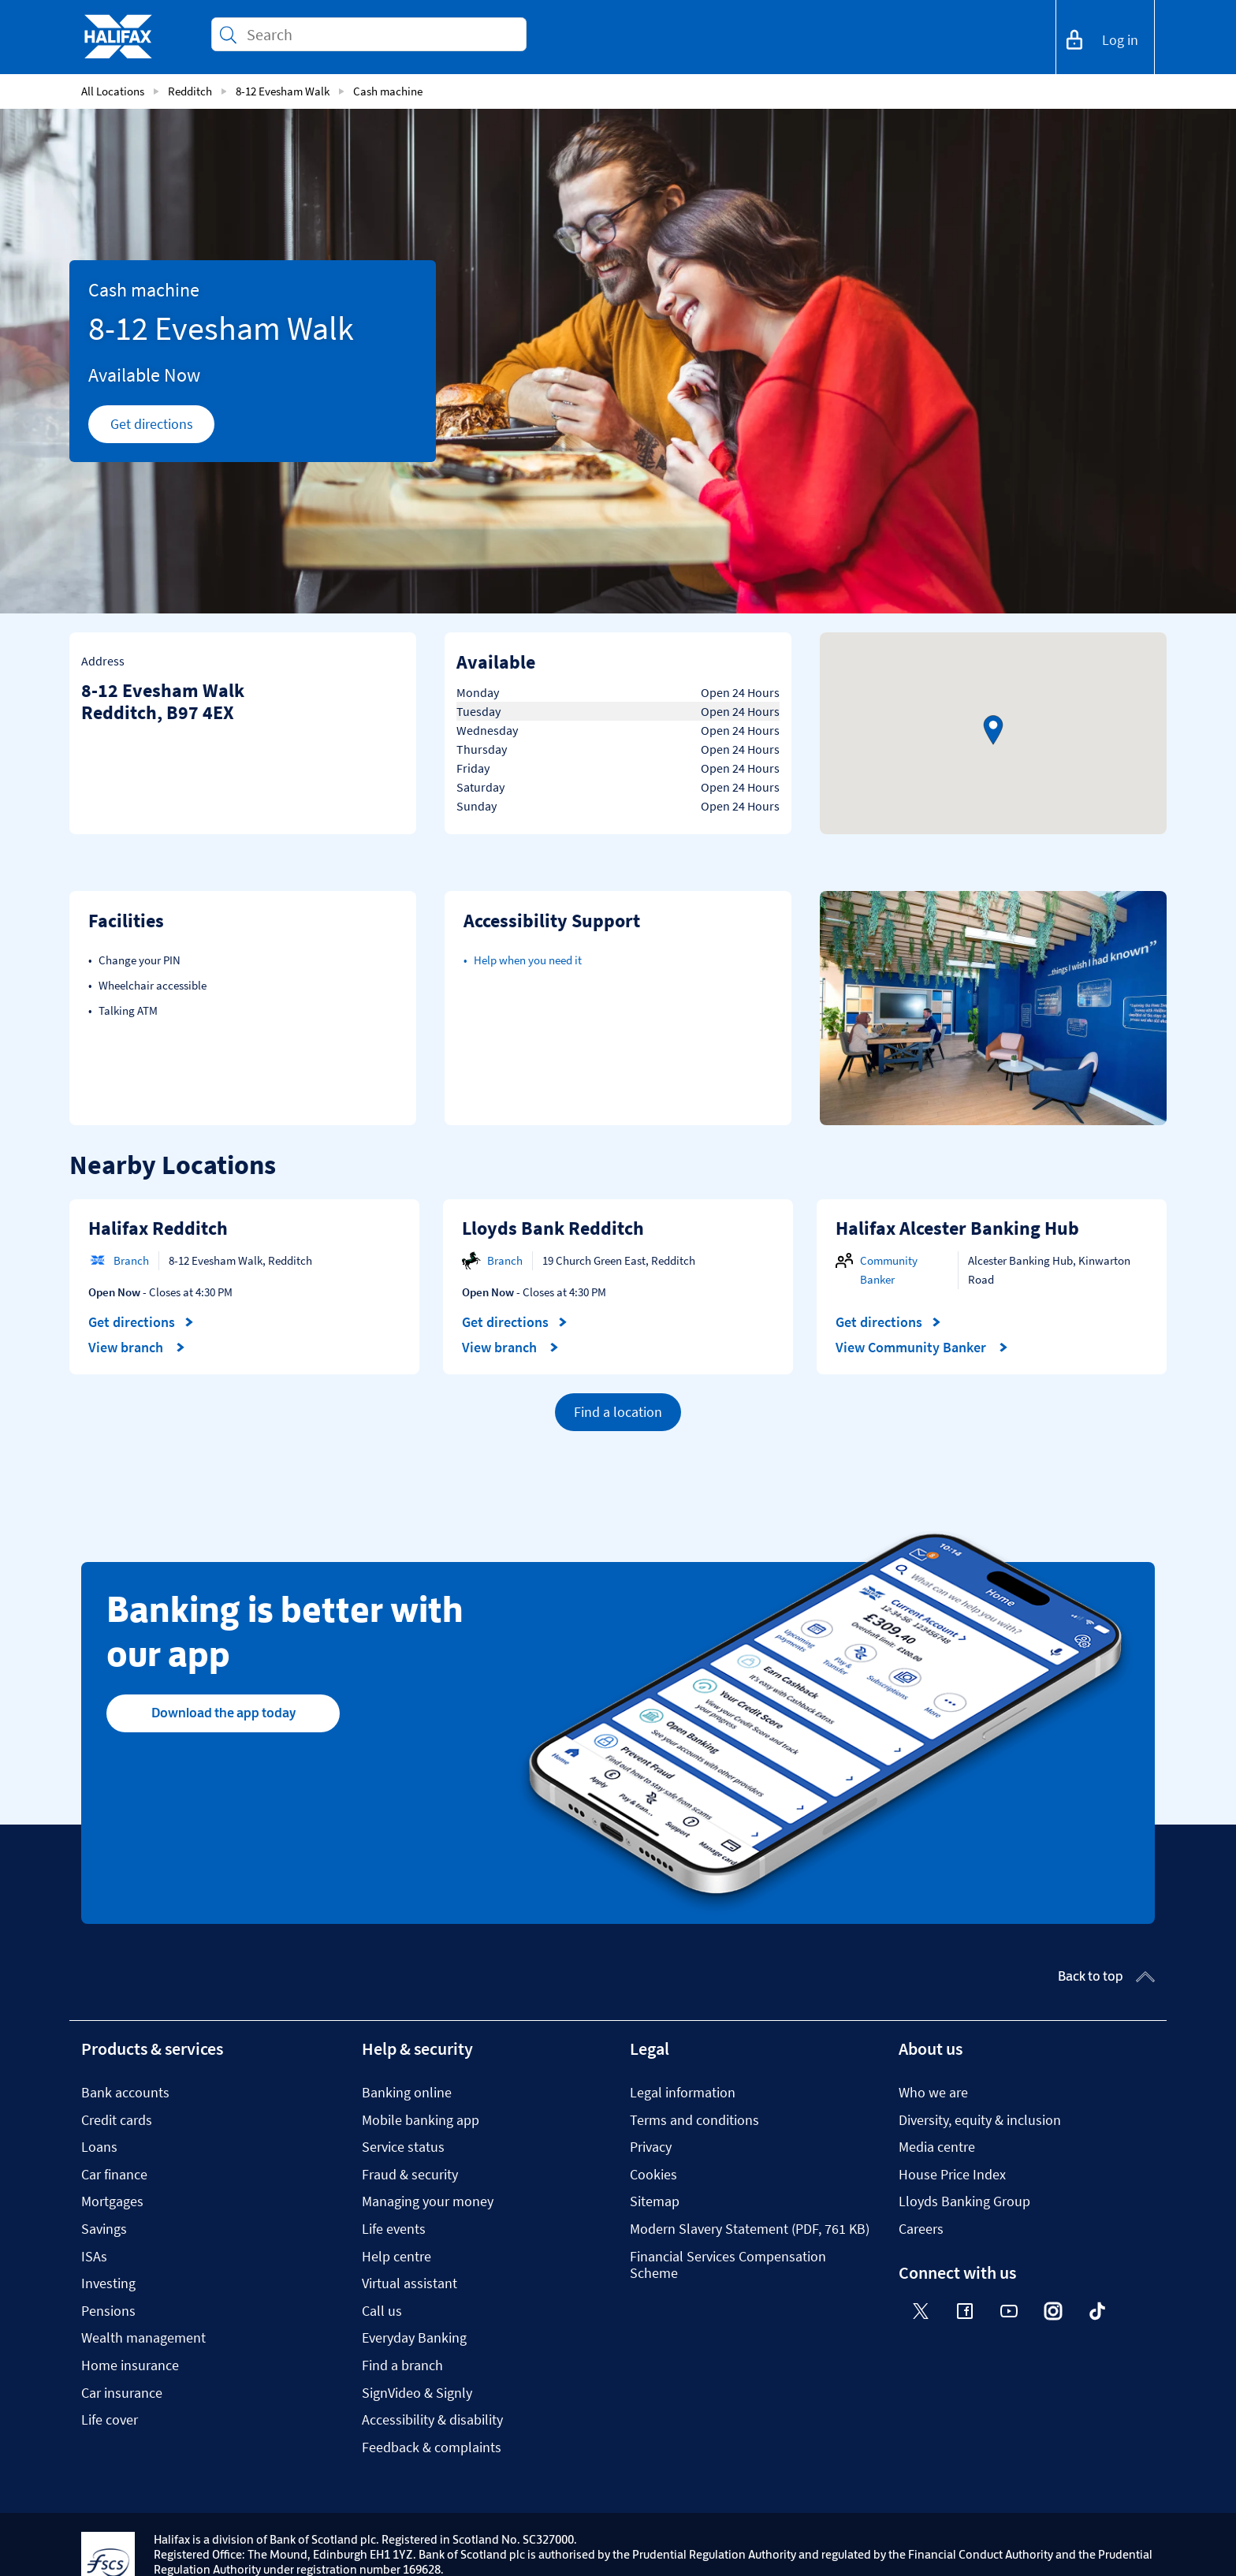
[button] (993, 730)
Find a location (618, 1412)
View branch (136, 1347)
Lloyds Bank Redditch (553, 1228)
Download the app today (223, 1712)
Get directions (162, 428)
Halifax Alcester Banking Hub (957, 1228)
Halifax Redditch (158, 1228)
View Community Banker (922, 1347)
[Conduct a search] (380, 34)
